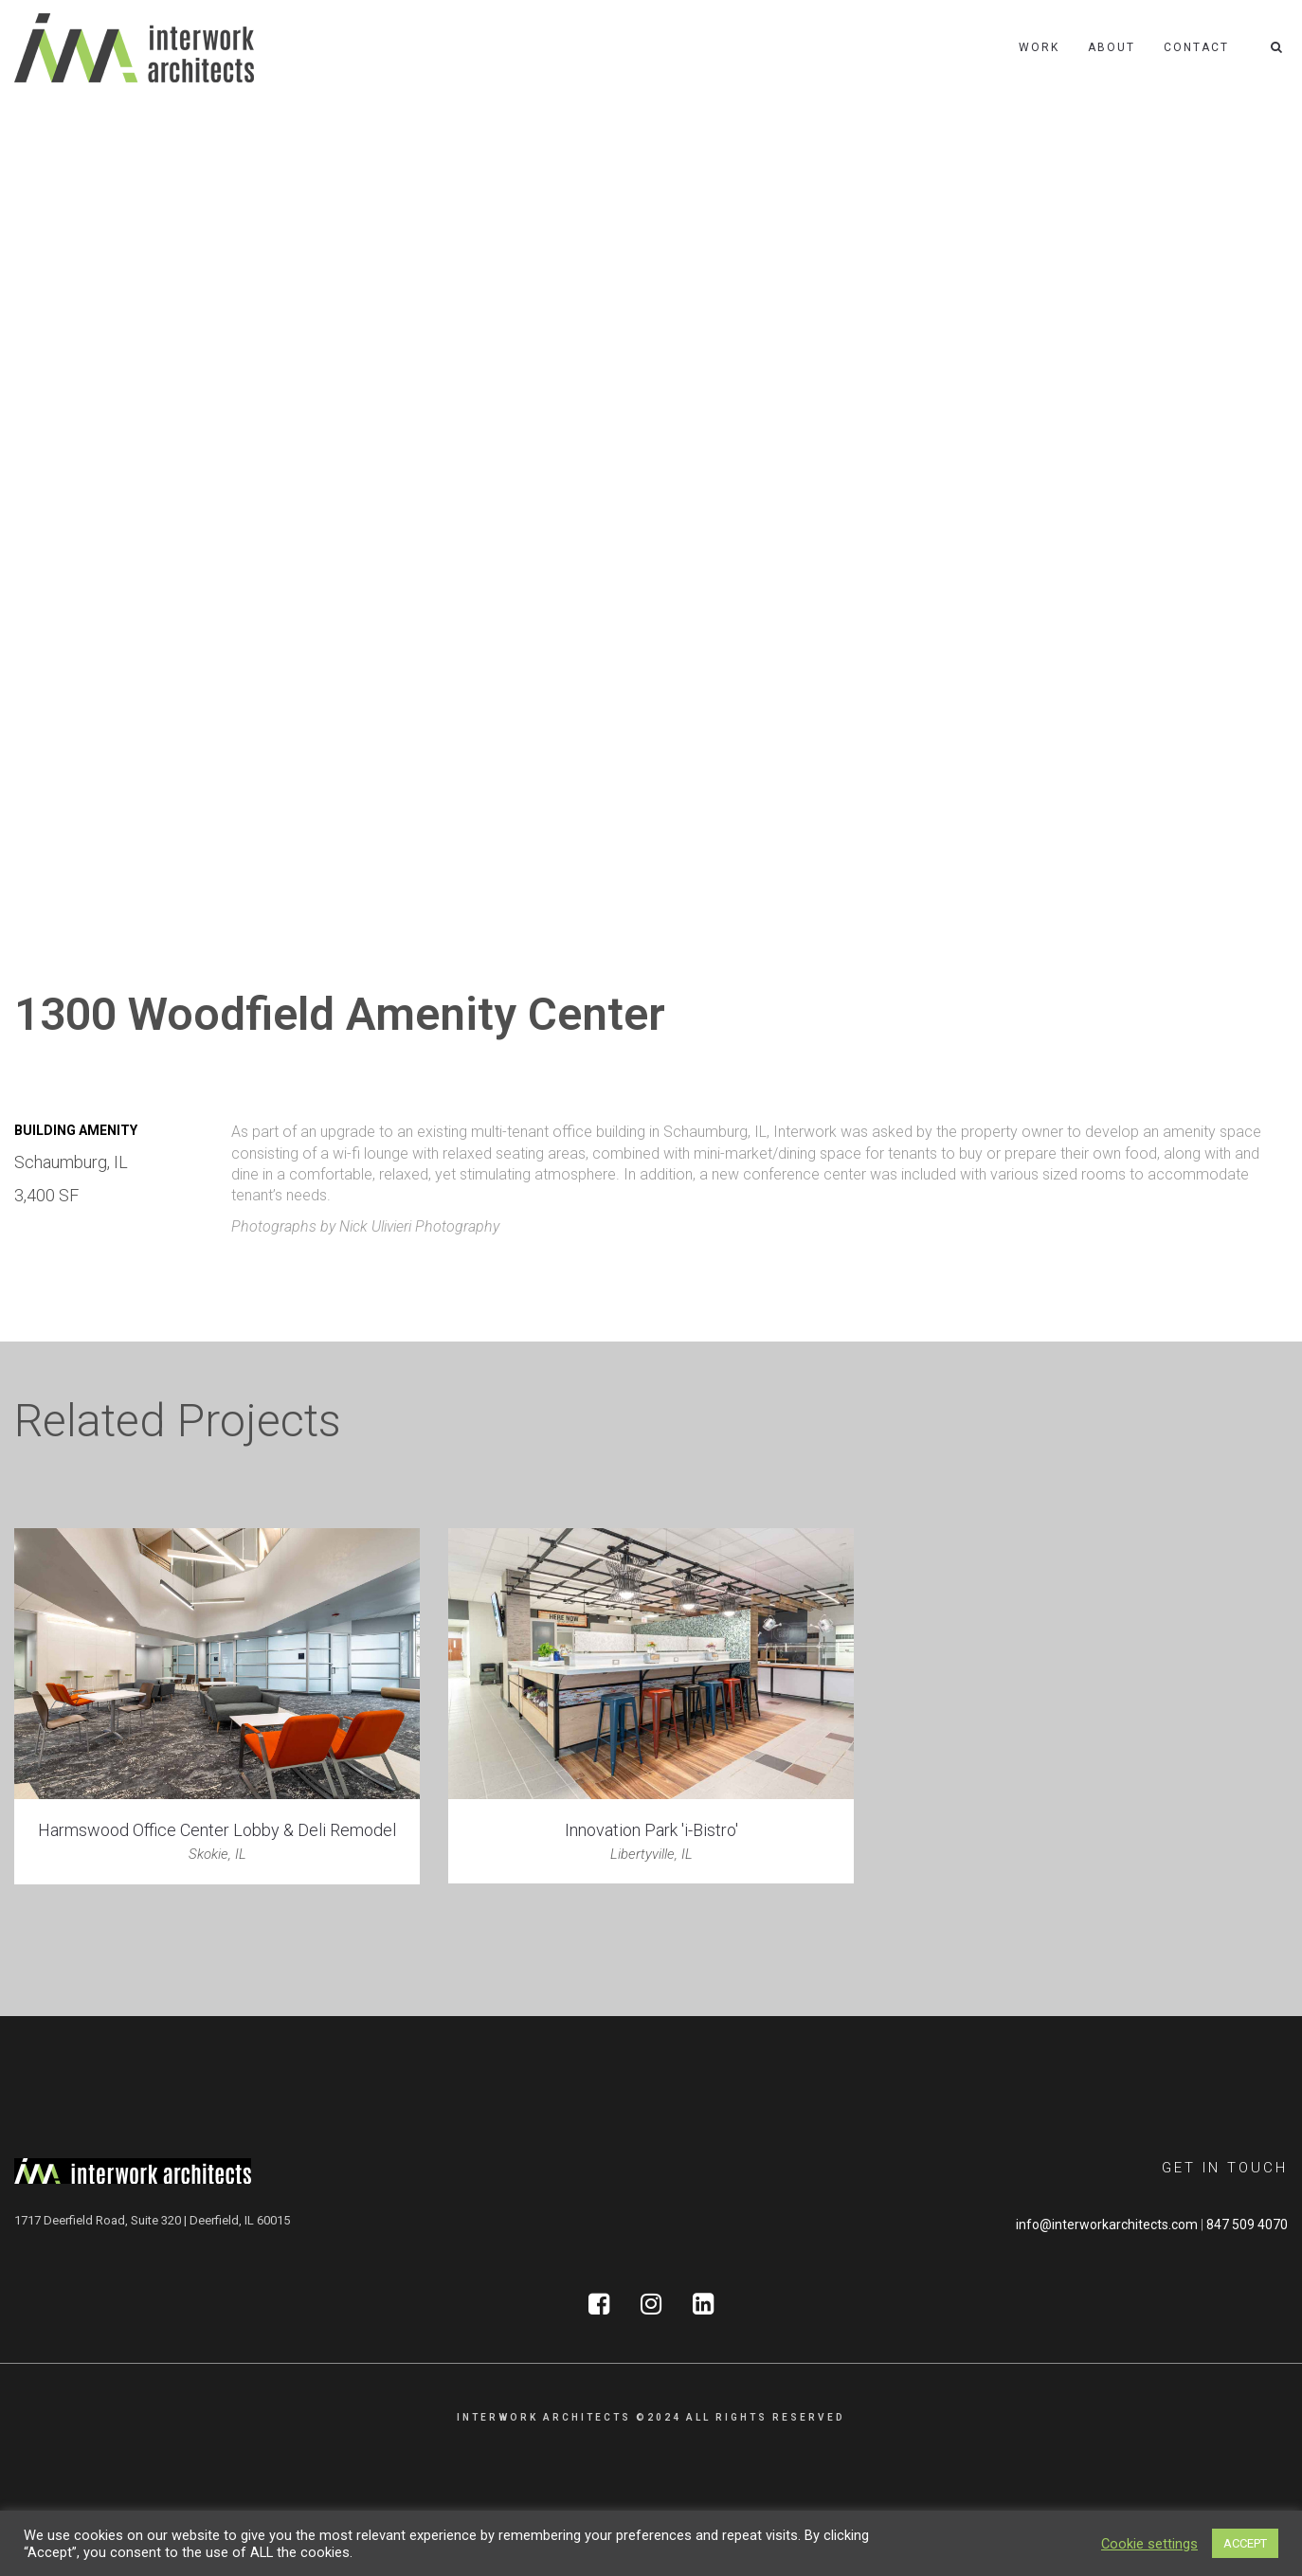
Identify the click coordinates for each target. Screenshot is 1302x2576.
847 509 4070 (1247, 2224)
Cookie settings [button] (1149, 2543)
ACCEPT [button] (1245, 2543)
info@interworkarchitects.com (1107, 2224)
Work (1039, 47)
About (1111, 47)
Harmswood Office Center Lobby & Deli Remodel (217, 1830)
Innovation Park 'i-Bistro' (651, 1830)
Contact (1196, 47)
